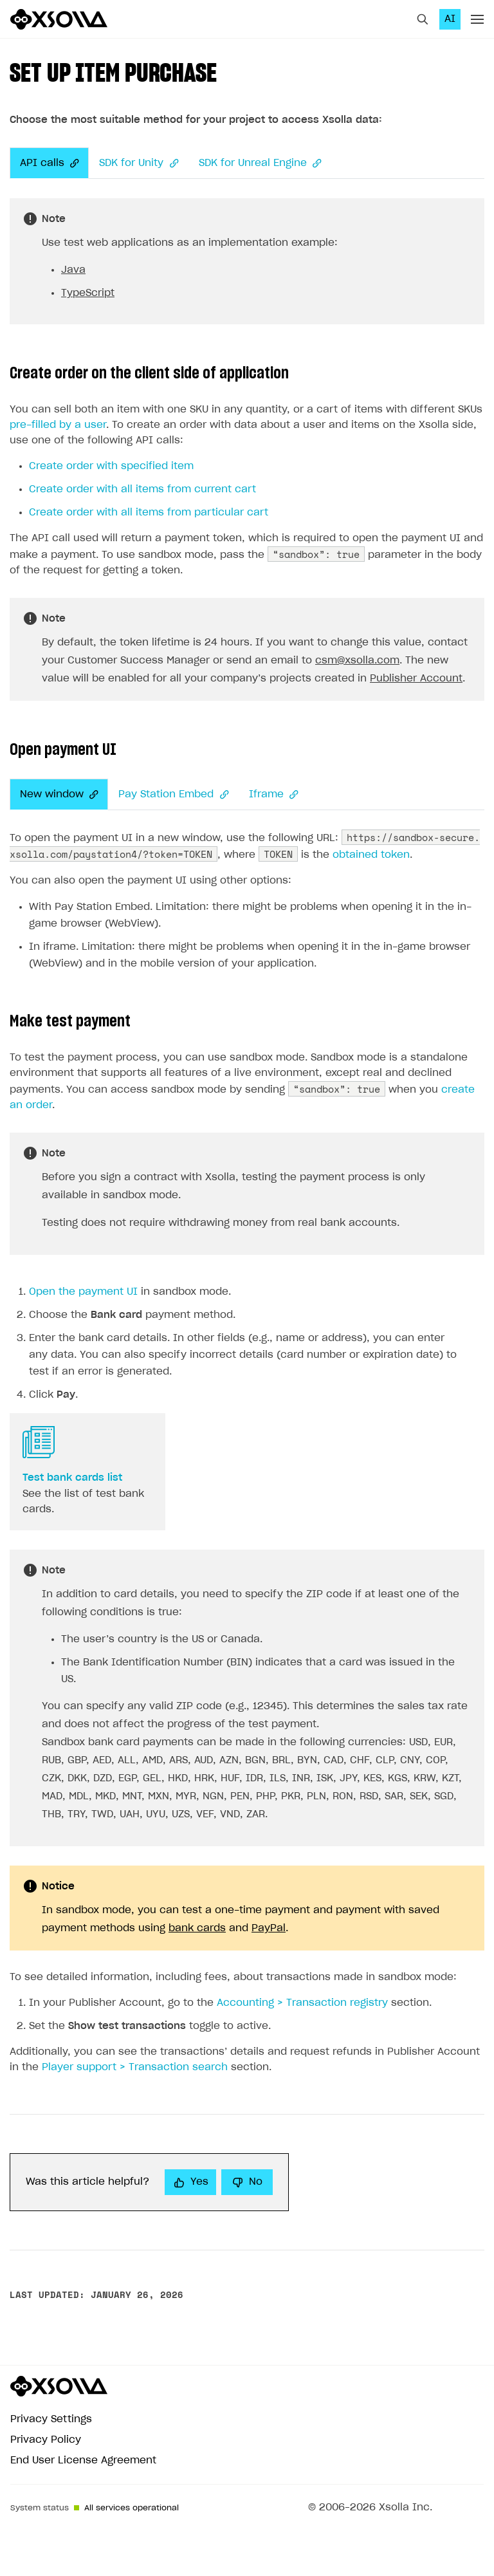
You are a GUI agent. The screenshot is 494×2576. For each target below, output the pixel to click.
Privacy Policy (45, 2440)
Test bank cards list (72, 1478)
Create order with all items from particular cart (148, 512)
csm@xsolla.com (357, 660)
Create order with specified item (111, 466)
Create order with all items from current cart (142, 489)
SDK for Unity (138, 163)
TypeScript (87, 293)
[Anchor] (71, 163)
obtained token (371, 855)
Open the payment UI (83, 1292)
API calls (49, 163)
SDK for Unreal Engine (260, 163)
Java (73, 270)
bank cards (197, 1928)
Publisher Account (416, 678)
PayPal (269, 1928)
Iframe (273, 794)
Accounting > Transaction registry (302, 2003)
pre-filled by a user (58, 425)
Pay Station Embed (173, 794)
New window (59, 794)
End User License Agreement (83, 2460)
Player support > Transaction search (135, 2067)
